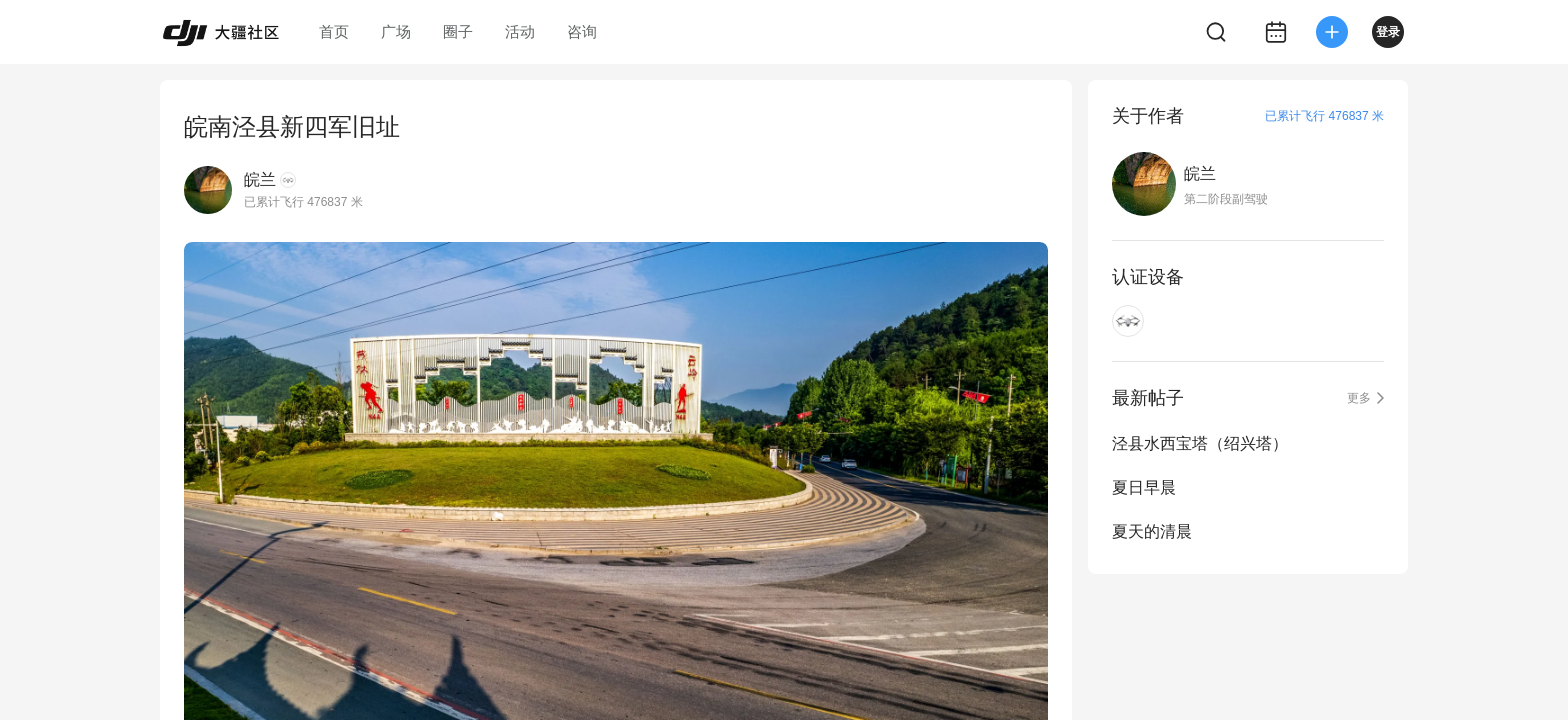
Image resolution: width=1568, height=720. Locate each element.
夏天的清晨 (1152, 531)
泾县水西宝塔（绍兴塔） (1200, 443)
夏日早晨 (1144, 487)
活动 (520, 31)
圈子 (458, 31)
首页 (334, 31)
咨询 (582, 31)
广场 (396, 31)
